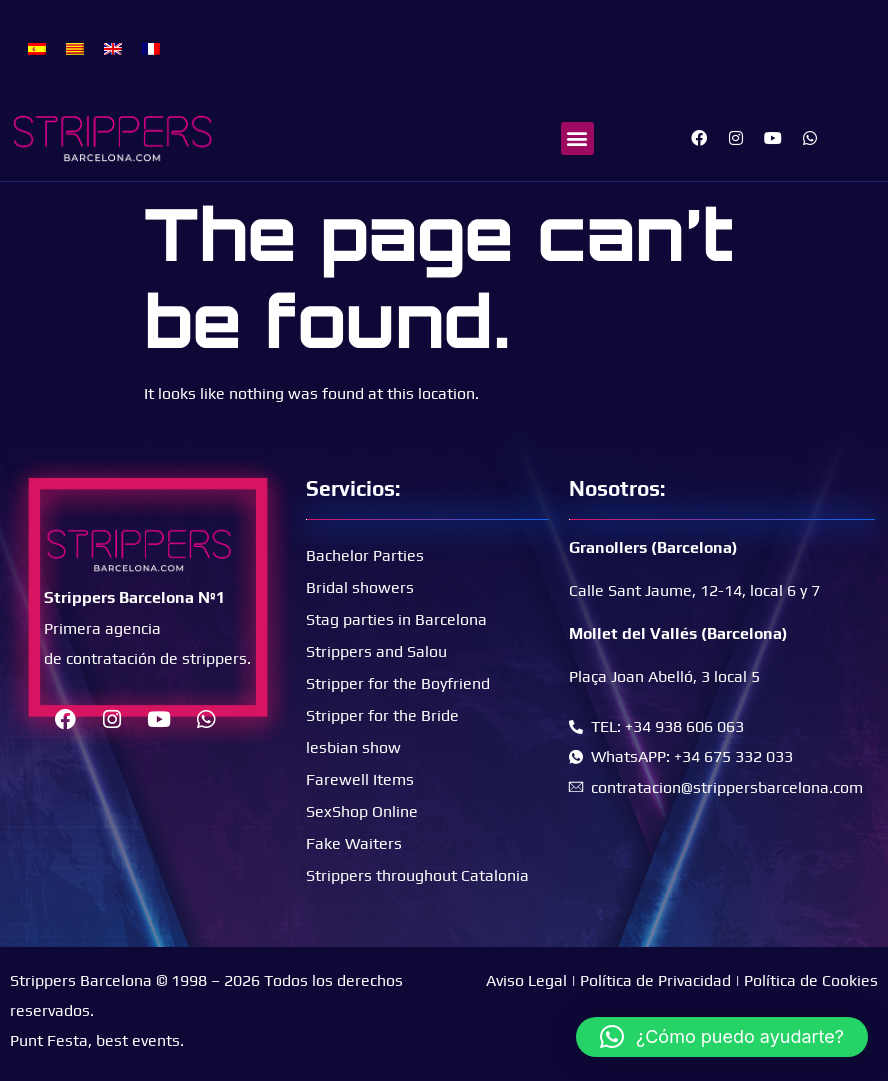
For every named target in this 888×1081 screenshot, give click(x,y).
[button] (577, 138)
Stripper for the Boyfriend (398, 683)
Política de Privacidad (655, 980)
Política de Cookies (811, 980)
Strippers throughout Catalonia (417, 875)
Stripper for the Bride (382, 715)
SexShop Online (362, 811)
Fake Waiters (354, 843)
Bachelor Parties (365, 555)
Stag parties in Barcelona (396, 619)
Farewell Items (360, 779)
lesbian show (353, 747)
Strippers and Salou (376, 651)
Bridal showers (360, 587)
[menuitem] (37, 47)
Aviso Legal (526, 980)
